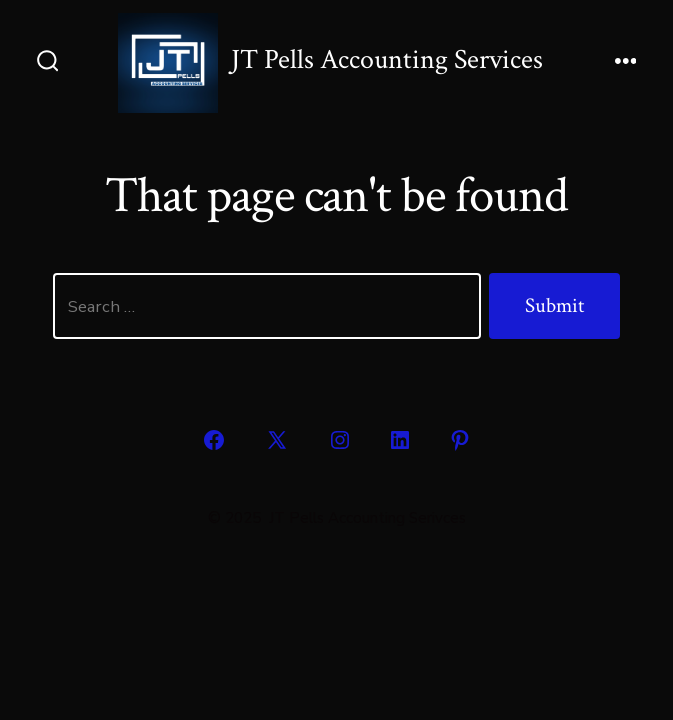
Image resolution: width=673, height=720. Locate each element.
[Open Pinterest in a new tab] (460, 440)
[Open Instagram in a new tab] (340, 440)
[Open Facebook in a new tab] (214, 440)
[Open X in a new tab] (277, 440)
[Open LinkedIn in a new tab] (400, 440)
